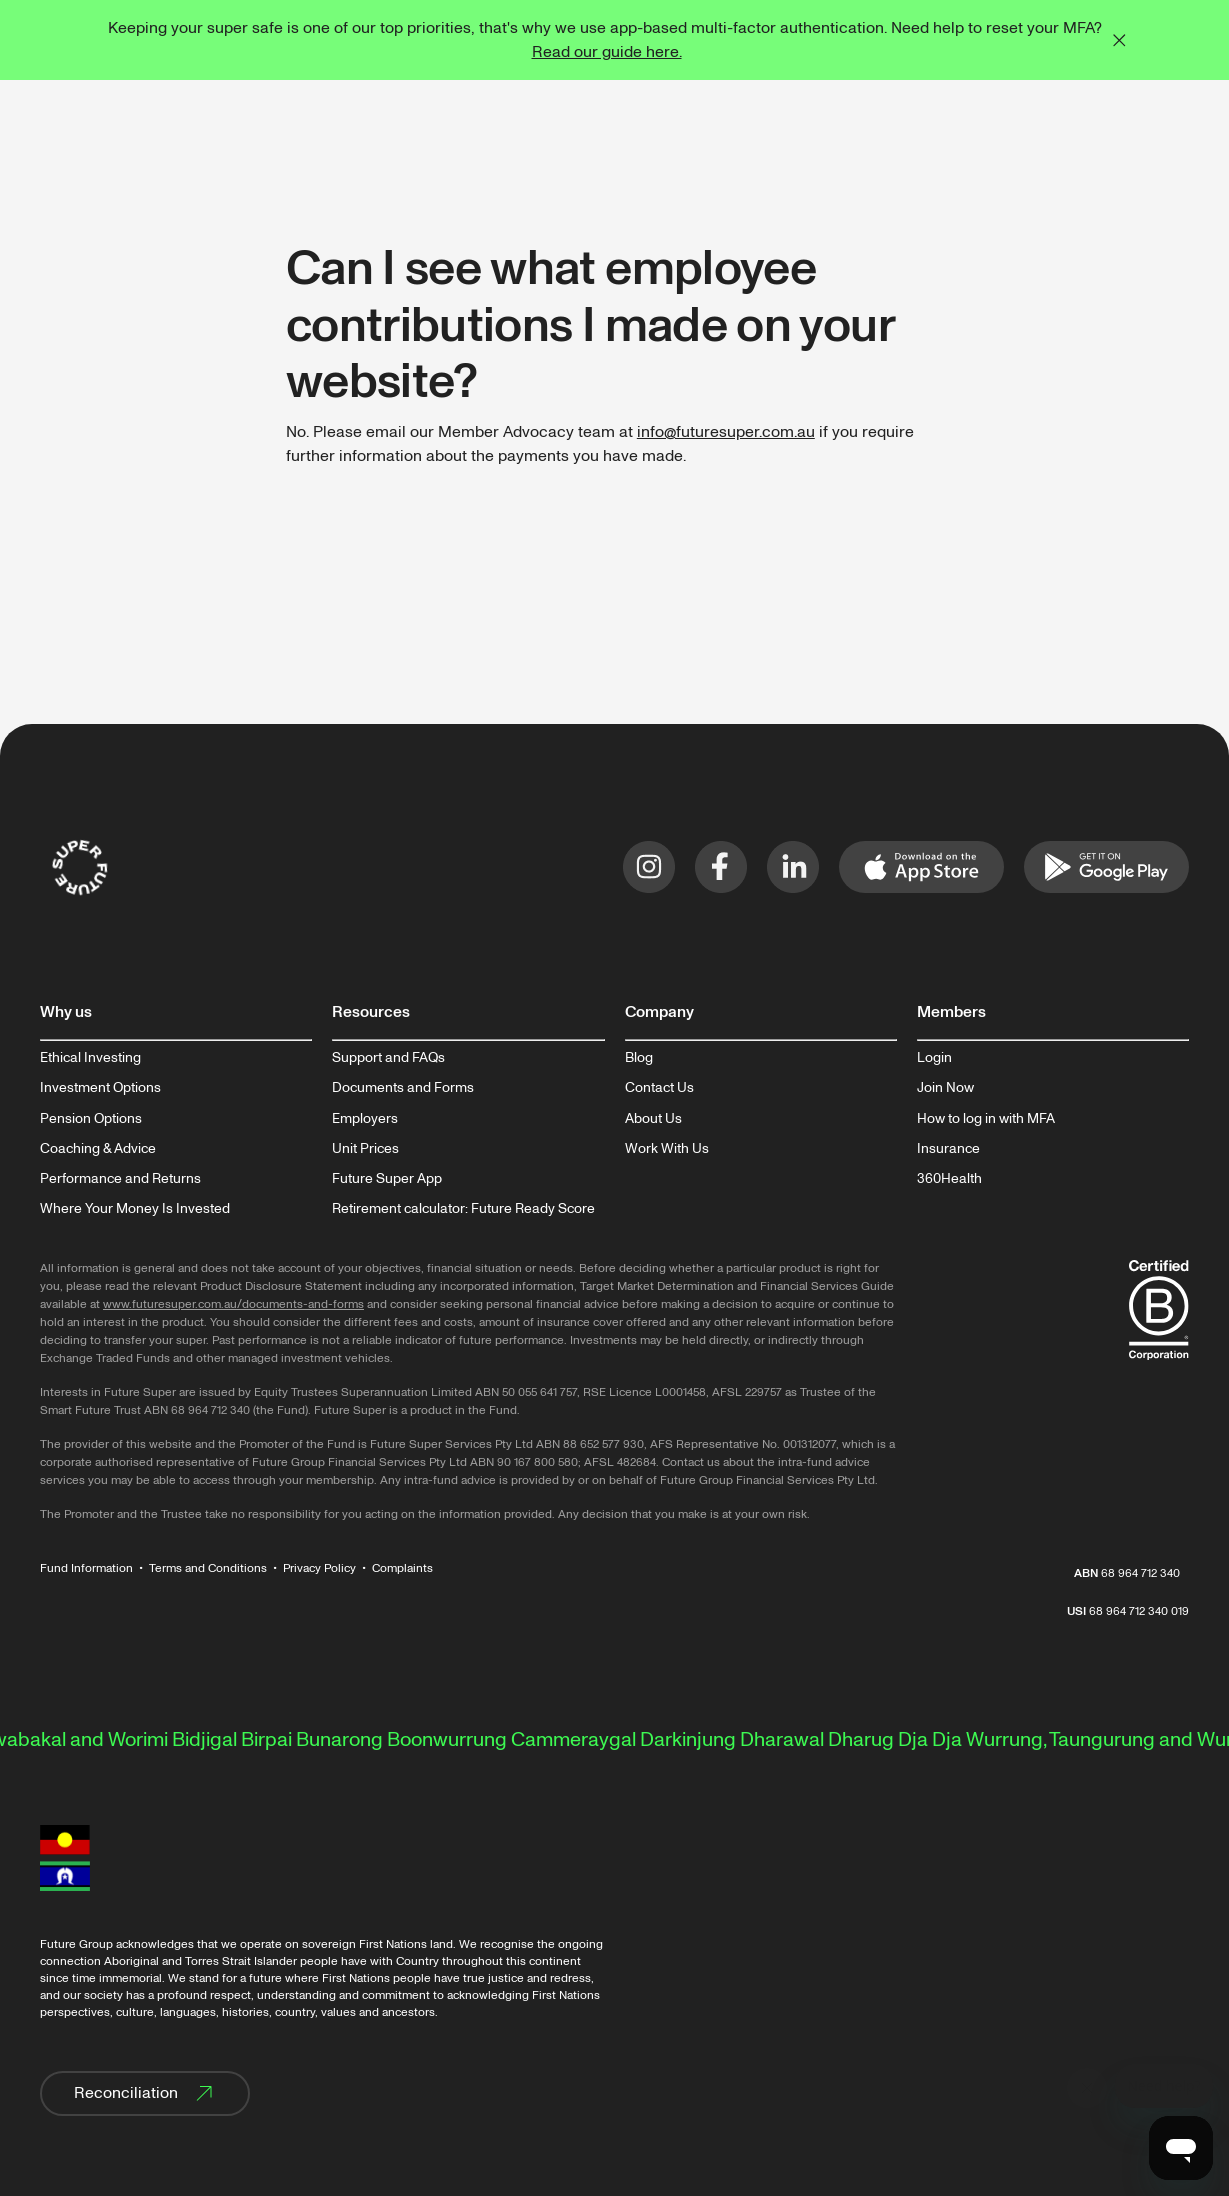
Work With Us (667, 1149)
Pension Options (91, 1119)
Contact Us (659, 1088)
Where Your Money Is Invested (135, 1209)
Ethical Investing (90, 1058)
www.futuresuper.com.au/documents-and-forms (233, 1304)
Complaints (402, 1568)
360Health (949, 1179)
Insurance (948, 1149)
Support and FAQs (388, 1058)
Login (934, 1058)
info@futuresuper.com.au (726, 432)
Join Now (945, 1088)
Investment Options (100, 1088)
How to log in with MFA (986, 1119)
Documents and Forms (403, 1088)
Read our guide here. (607, 52)
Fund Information (86, 1568)
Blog (639, 1058)
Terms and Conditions (208, 1568)
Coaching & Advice (98, 1149)
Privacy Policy (319, 1568)
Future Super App (387, 1179)
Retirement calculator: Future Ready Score (463, 1209)
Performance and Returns (120, 1179)
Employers (365, 1119)
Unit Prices (365, 1149)
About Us (653, 1119)
